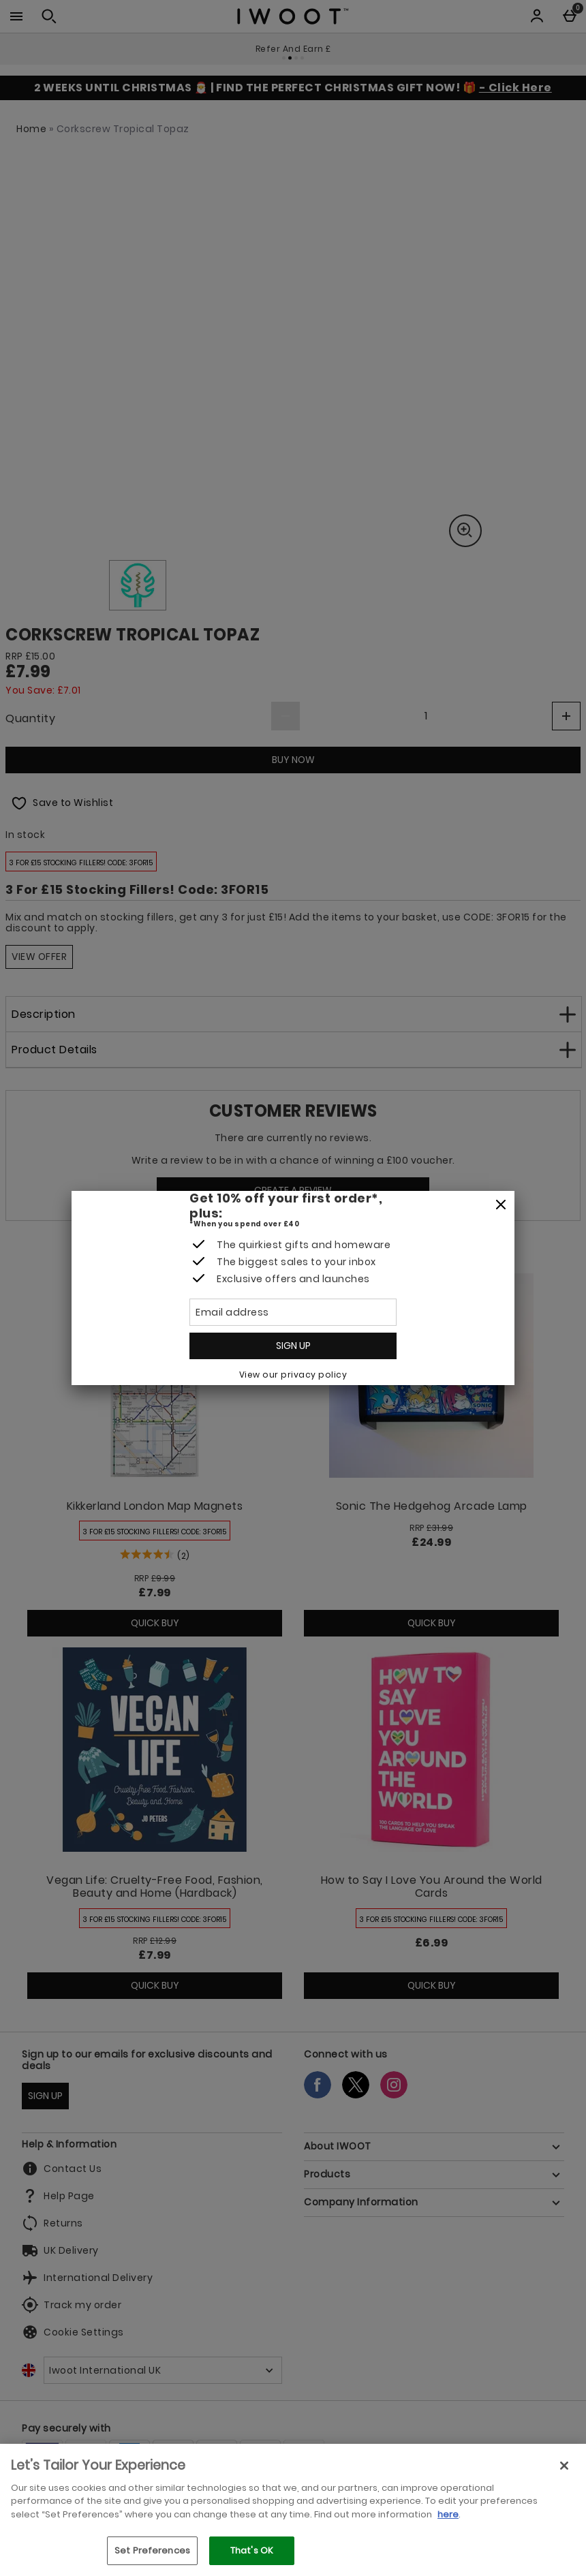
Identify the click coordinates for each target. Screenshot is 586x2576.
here (448, 2514)
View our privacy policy (293, 1374)
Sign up (293, 1345)
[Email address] (293, 1312)
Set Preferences (152, 2550)
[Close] (500, 1205)
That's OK (251, 2550)
